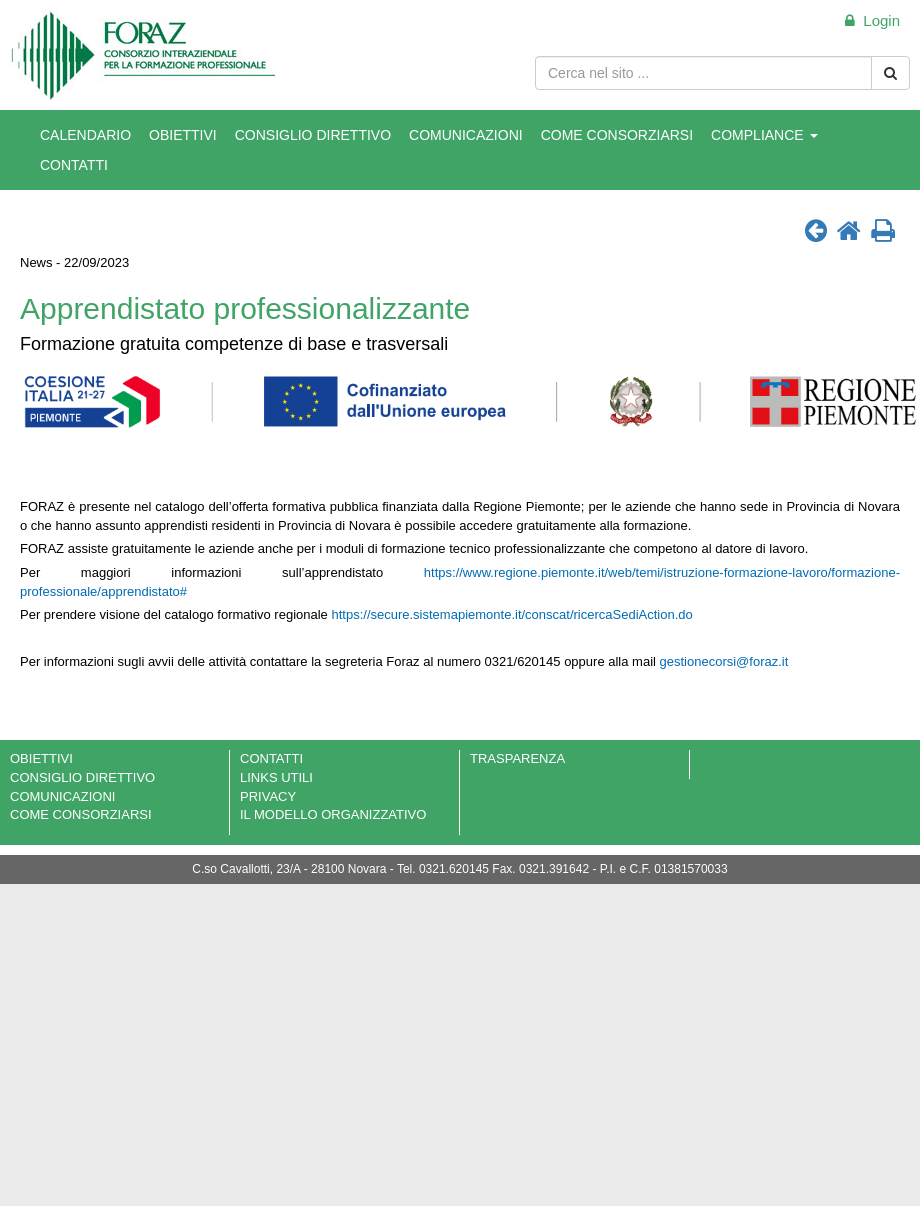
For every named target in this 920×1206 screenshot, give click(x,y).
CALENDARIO (85, 135)
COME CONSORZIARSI (617, 135)
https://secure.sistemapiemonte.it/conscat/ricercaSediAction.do (511, 614)
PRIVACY (268, 796)
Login (872, 20)
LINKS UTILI (276, 777)
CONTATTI (74, 165)
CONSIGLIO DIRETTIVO (313, 135)
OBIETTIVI (183, 135)
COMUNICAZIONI (466, 135)
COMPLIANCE (764, 135)
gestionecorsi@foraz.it (724, 661)
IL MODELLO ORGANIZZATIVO (333, 814)
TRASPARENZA (517, 758)
